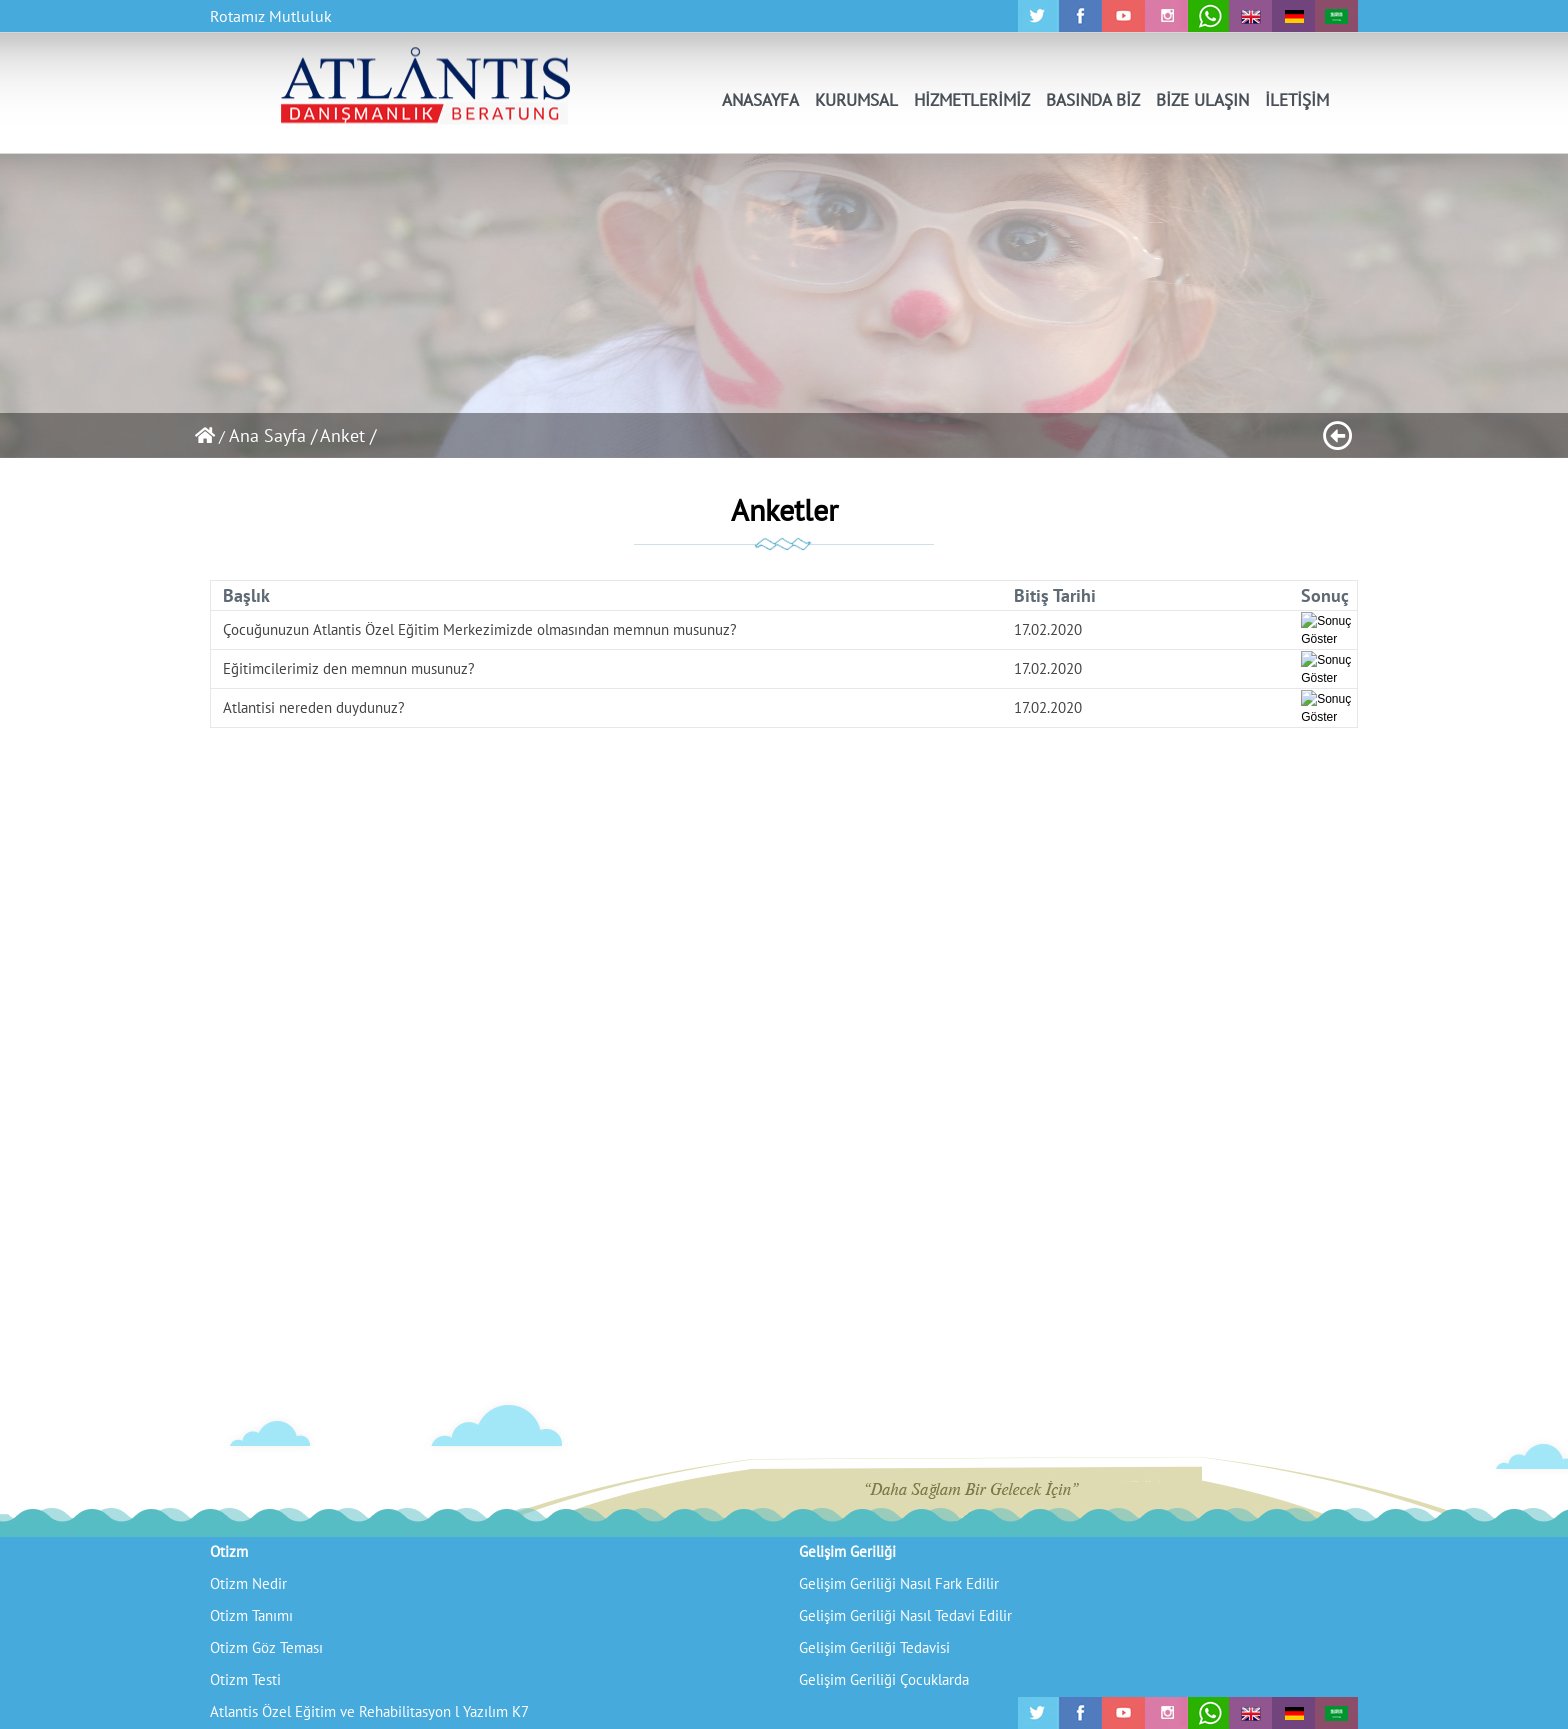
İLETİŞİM (1297, 100)
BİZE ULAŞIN (1202, 100)
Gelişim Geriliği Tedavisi (874, 1647)
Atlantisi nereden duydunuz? (314, 707)
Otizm (229, 1551)
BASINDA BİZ (1093, 100)
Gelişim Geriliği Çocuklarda (884, 1679)
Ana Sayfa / (273, 435)
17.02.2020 (1048, 629)
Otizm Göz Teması (266, 1647)
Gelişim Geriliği (847, 1551)
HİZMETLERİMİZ (972, 100)
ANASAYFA (760, 100)
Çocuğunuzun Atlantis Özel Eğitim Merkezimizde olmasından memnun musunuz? (480, 629)
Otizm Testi (245, 1679)
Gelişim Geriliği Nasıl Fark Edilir (899, 1583)
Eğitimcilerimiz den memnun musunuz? (349, 668)
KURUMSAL (856, 100)
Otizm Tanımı (251, 1615)
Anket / (348, 435)
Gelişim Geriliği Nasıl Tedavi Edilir (905, 1615)
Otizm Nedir (248, 1583)
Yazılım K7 (496, 1711)
